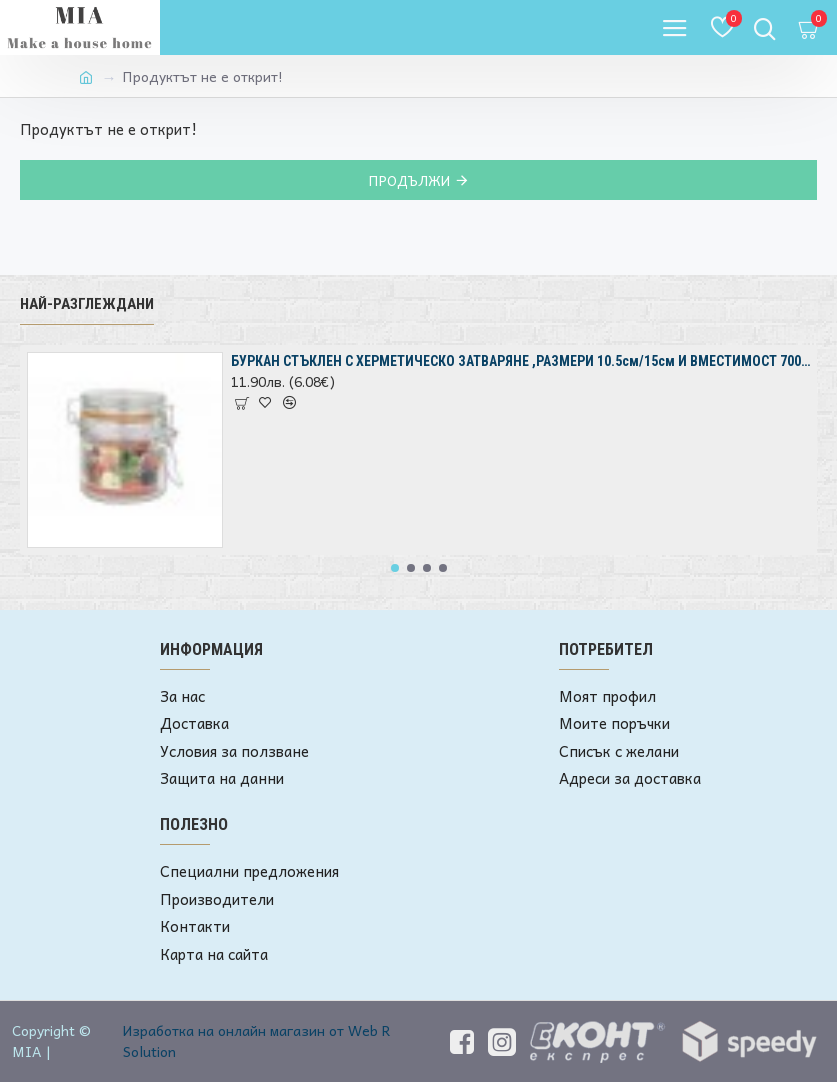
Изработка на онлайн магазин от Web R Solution (257, 1041)
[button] (395, 568)
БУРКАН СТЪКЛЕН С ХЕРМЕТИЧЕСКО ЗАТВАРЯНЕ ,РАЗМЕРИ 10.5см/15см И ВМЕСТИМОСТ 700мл (520, 361)
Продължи (409, 180)
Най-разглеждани (87, 304)
